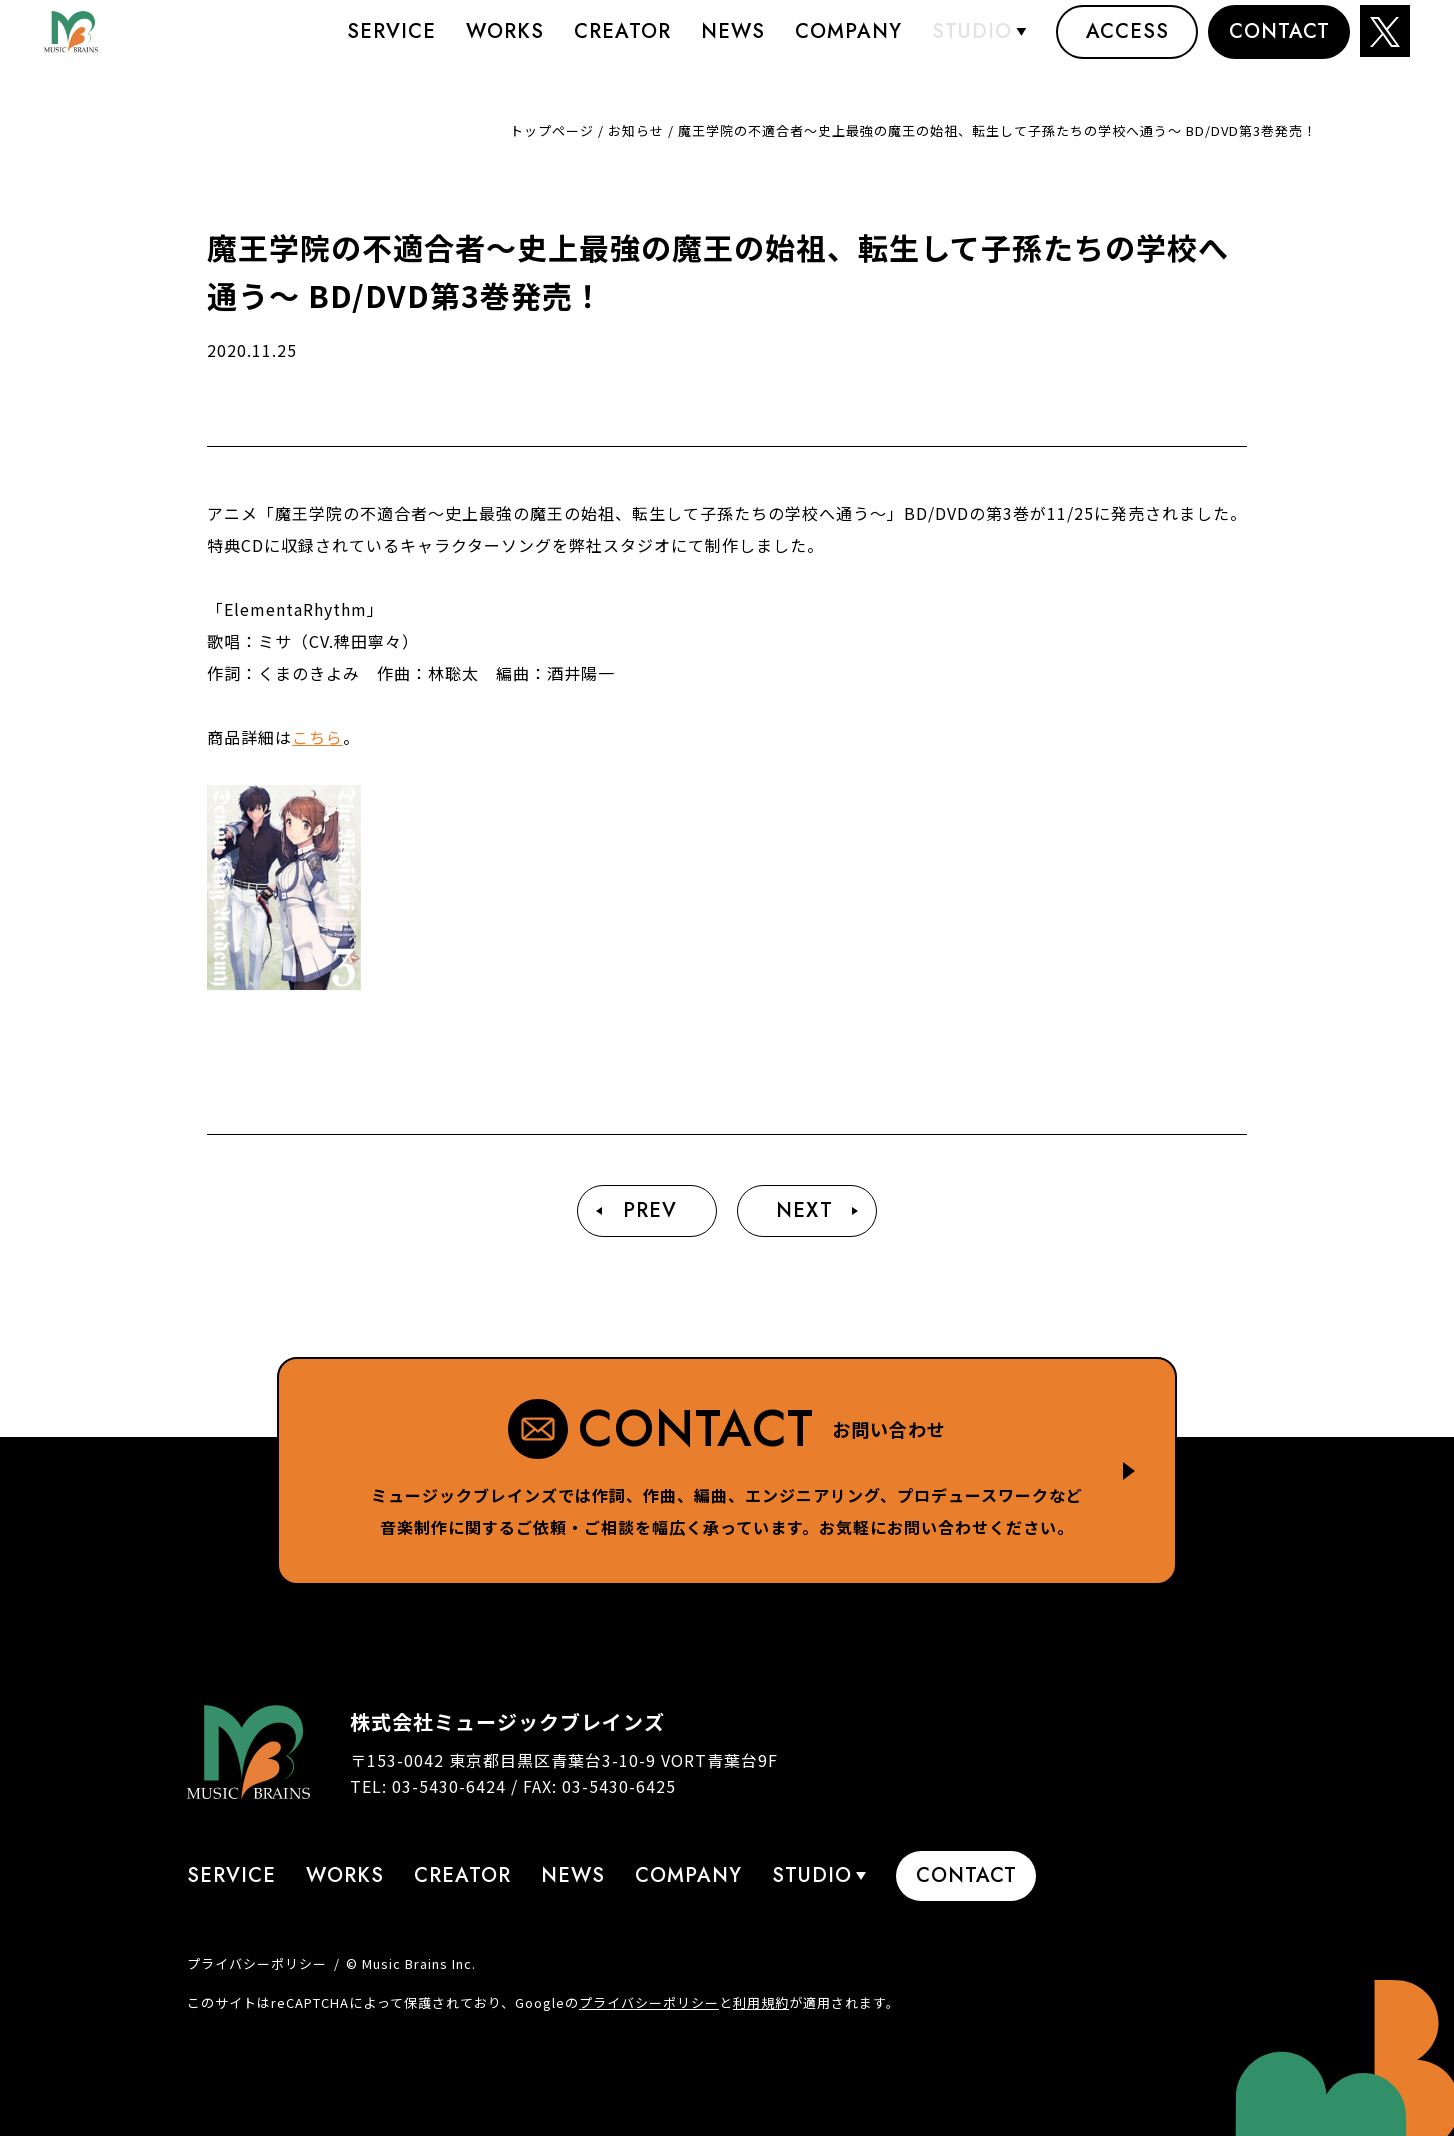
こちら (317, 737)
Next (804, 1210)
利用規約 (761, 2002)
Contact (1279, 44)
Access (1127, 44)
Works (505, 44)
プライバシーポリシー (257, 1963)
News (733, 44)
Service (391, 44)
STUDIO (972, 44)
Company (848, 44)
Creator (622, 44)
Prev (650, 1210)
